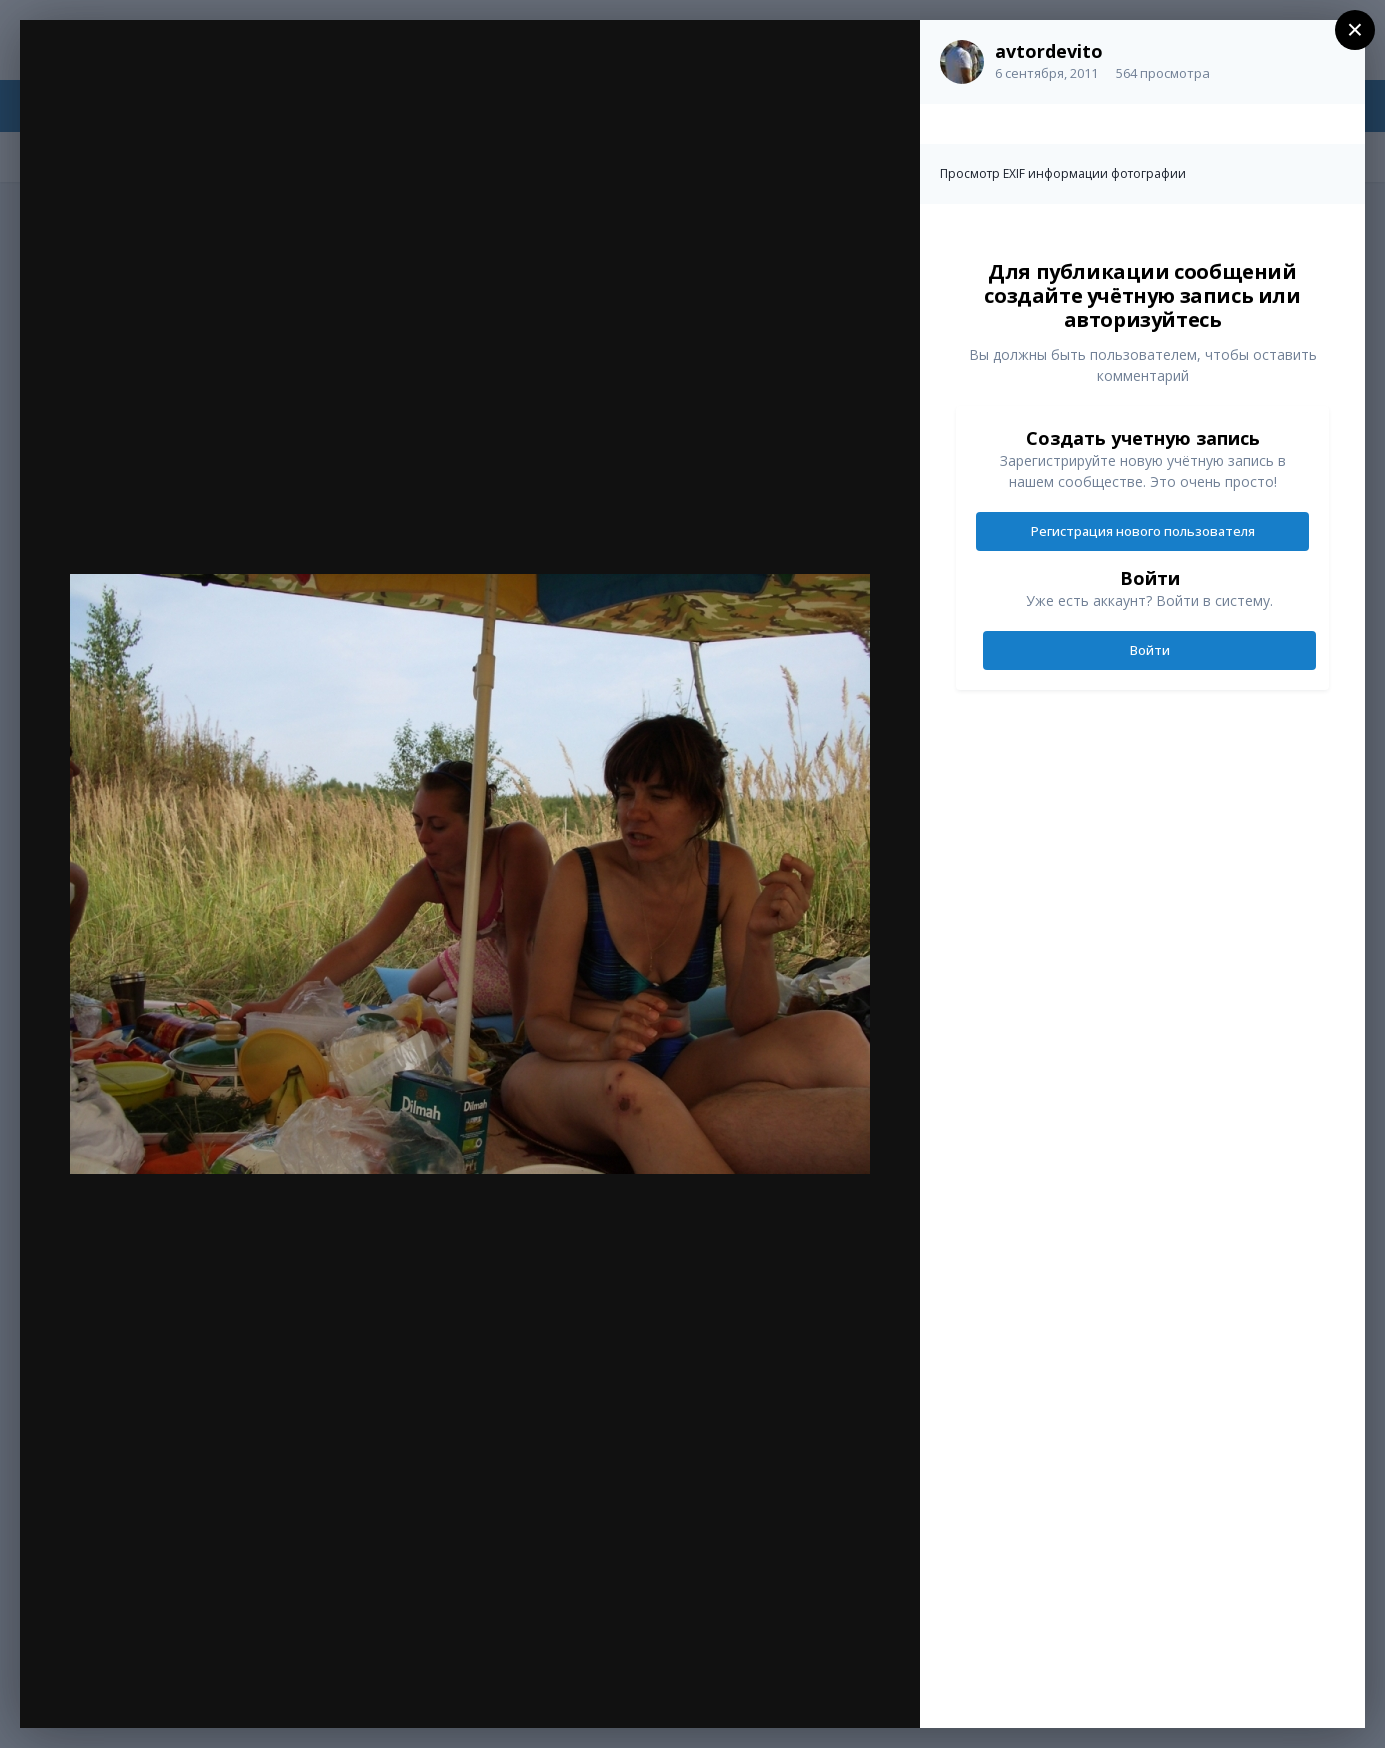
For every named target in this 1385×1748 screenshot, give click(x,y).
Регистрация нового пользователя (1143, 531)
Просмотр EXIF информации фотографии (1063, 173)
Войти (1150, 650)
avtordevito (1049, 51)
